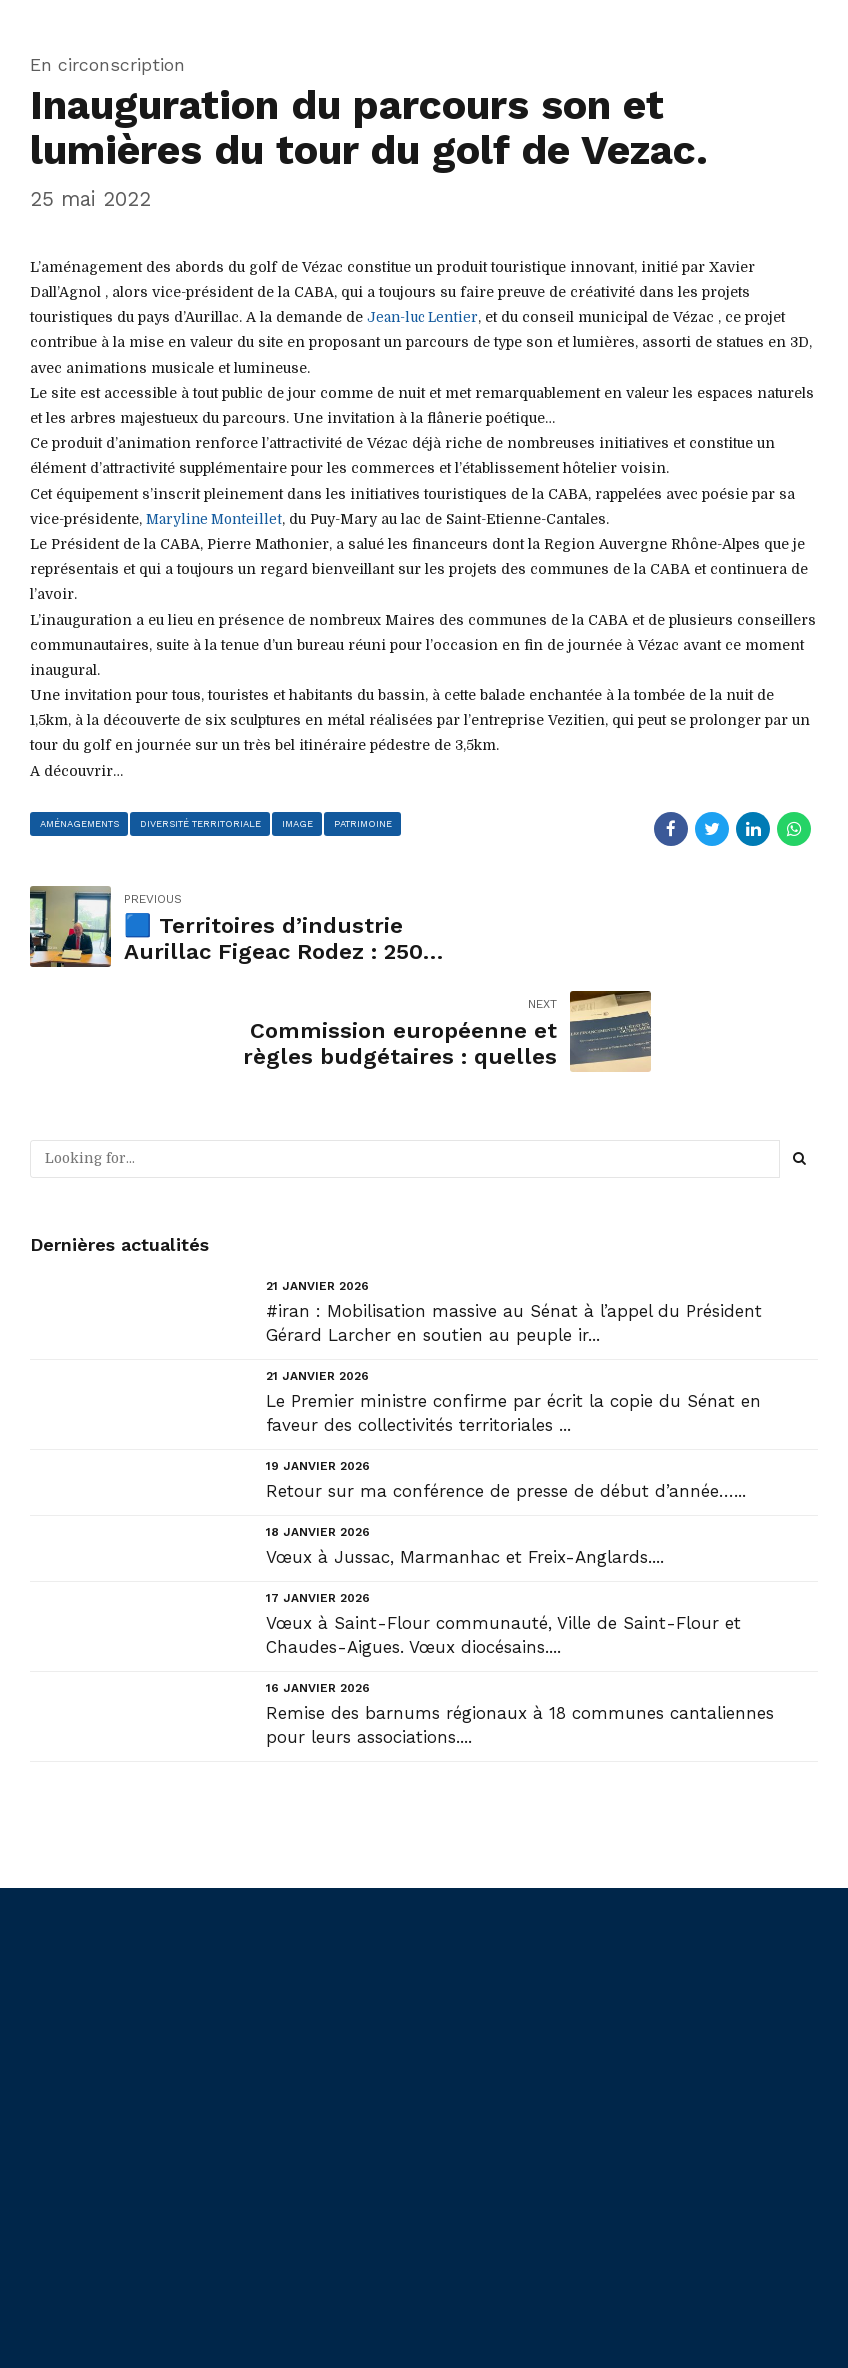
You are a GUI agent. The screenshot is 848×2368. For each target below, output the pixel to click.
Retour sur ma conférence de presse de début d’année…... (506, 1386)
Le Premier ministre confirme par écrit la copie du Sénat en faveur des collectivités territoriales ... (513, 1308)
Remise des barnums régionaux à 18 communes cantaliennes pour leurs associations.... (520, 1620)
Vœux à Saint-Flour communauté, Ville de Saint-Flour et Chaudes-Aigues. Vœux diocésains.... (503, 1530)
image (302, 822)
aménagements (80, 822)
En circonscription (107, 64)
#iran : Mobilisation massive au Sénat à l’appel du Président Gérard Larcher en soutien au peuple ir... (514, 1218)
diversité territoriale (203, 822)
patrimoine (369, 822)
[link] (424, 317)
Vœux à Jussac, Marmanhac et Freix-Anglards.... (465, 1452)
